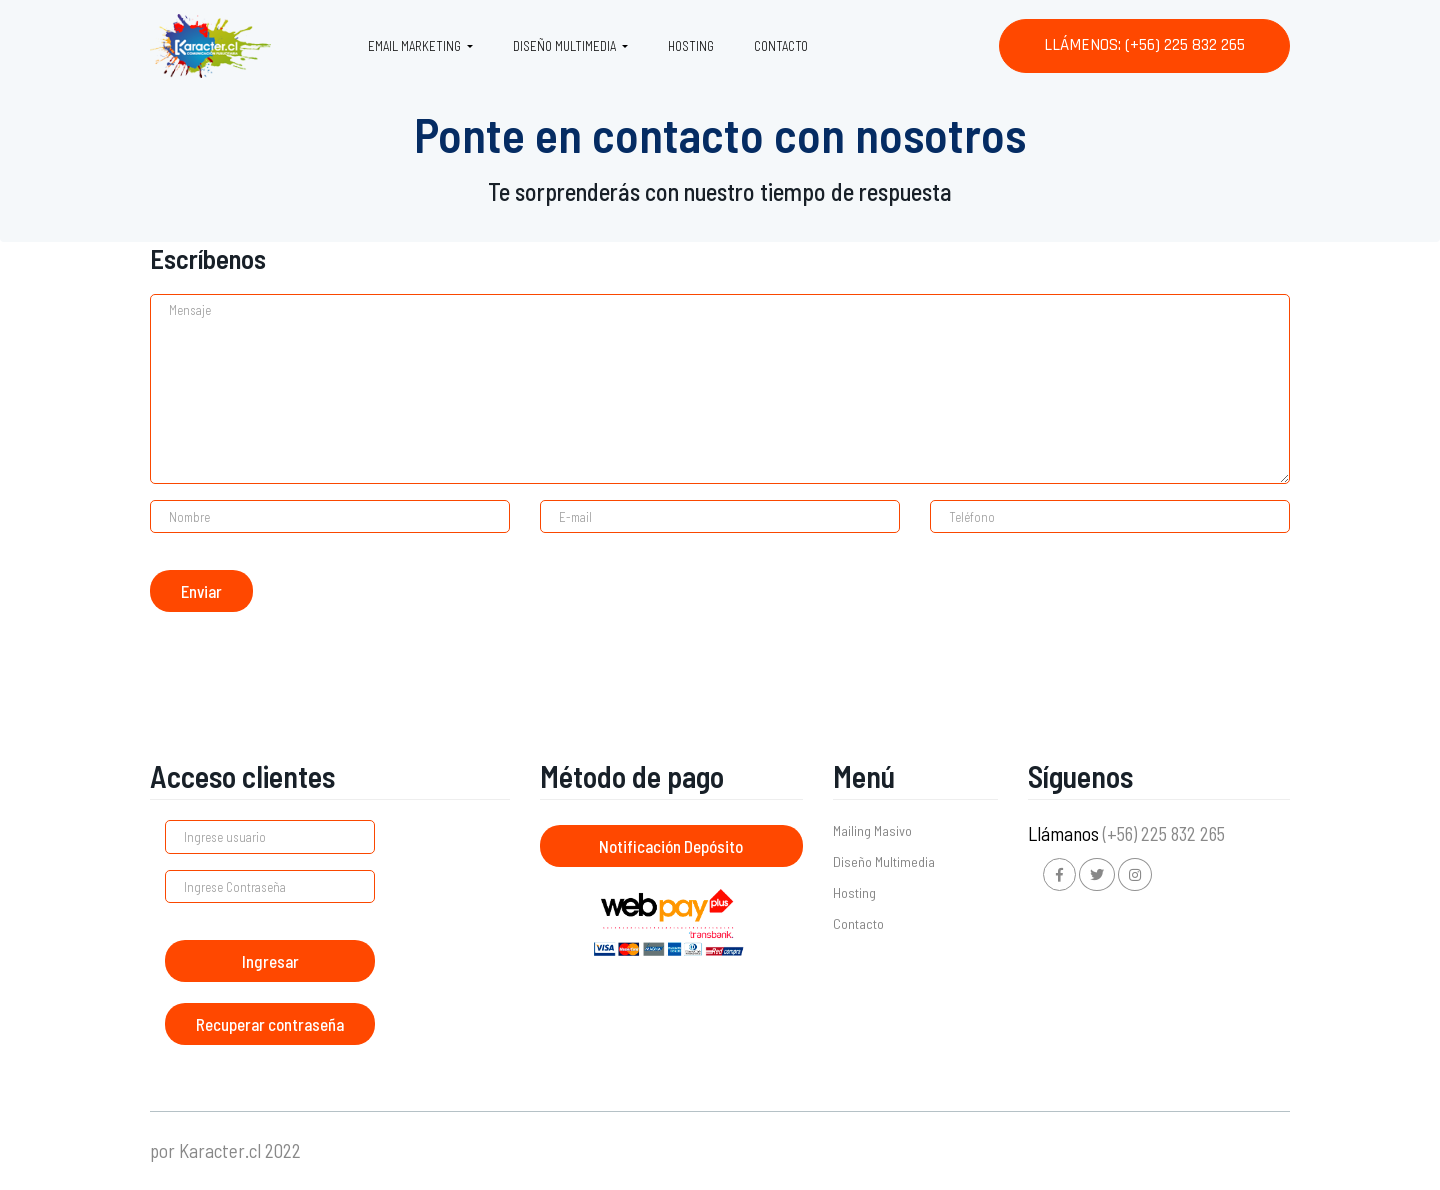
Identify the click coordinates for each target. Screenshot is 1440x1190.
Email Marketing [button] (416, 46)
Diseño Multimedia (884, 861)
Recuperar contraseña (270, 1024)
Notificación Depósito (671, 846)
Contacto (781, 46)
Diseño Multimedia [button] (566, 46)
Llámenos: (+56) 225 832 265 (1144, 45)
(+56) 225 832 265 (1164, 833)
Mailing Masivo (872, 830)
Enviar (201, 591)
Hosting (691, 46)
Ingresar (270, 961)
